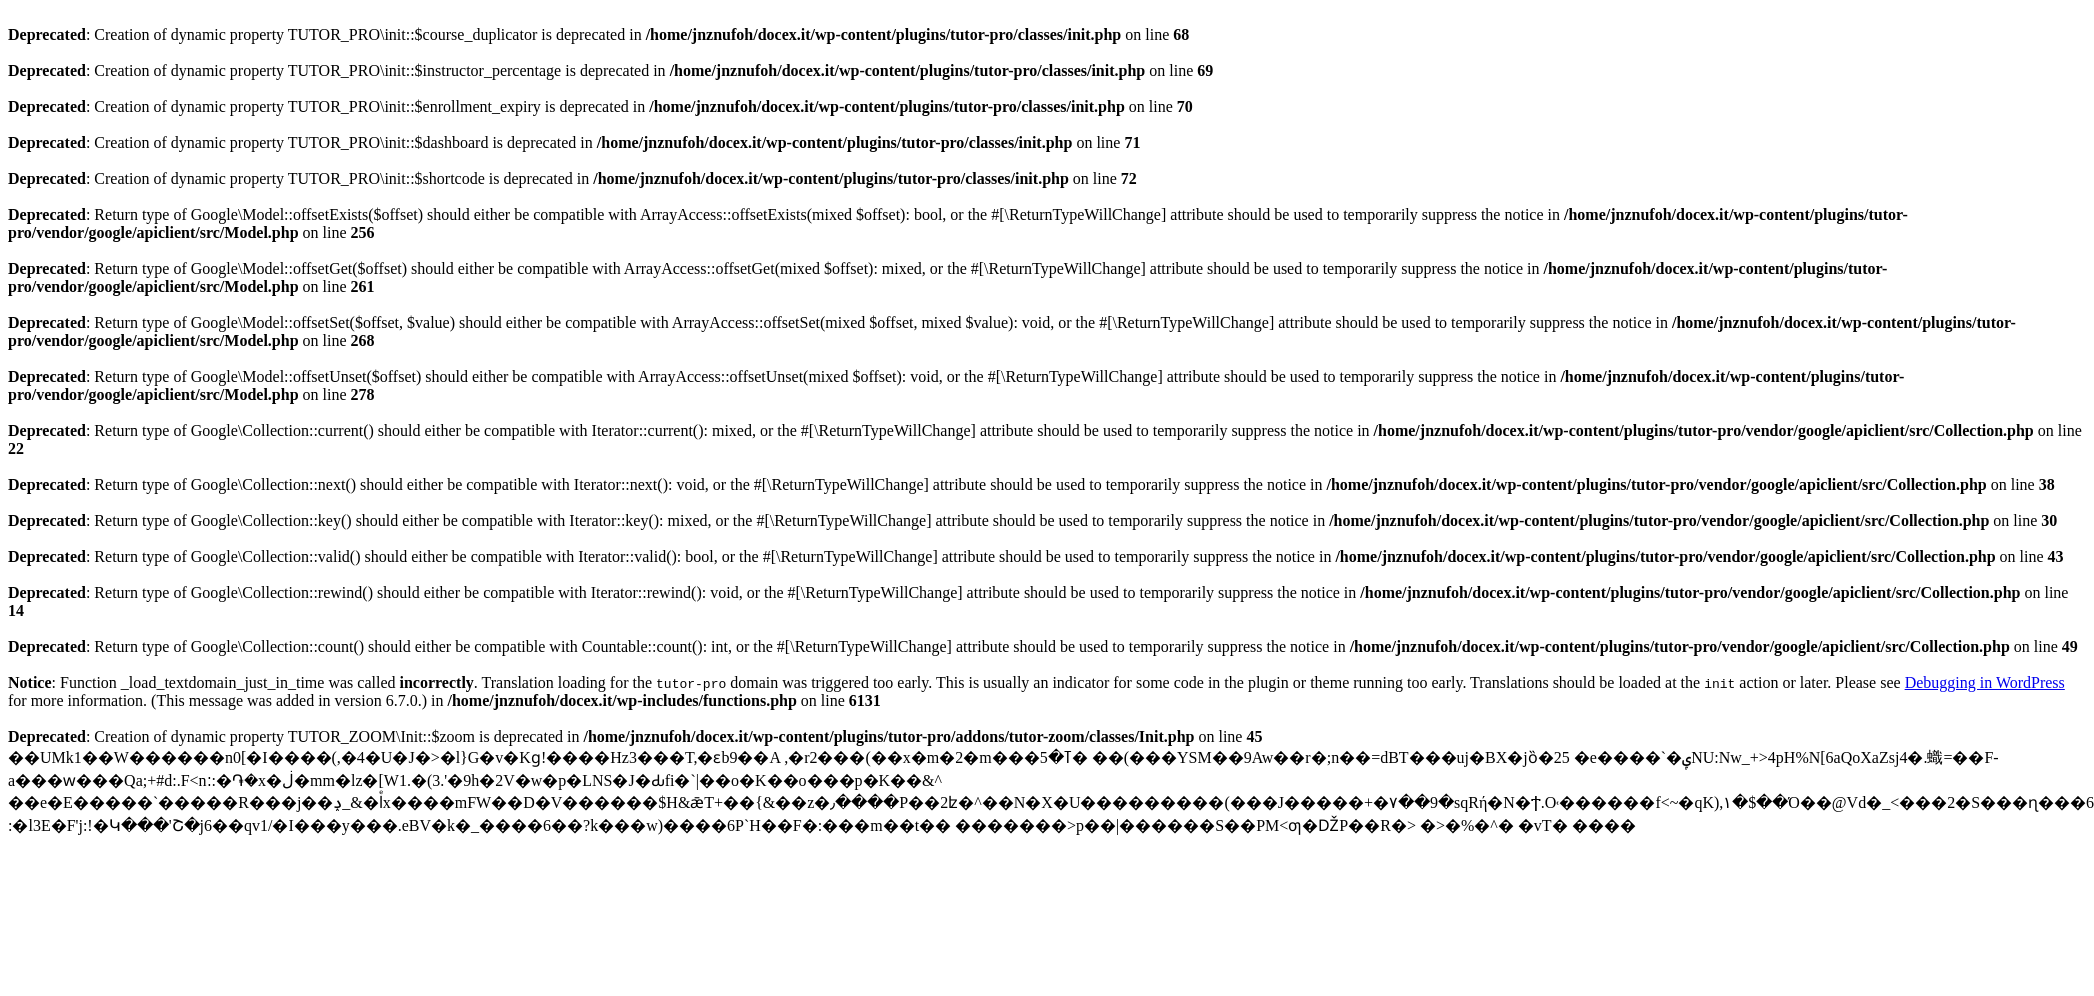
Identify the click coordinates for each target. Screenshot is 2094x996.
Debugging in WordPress (1985, 682)
